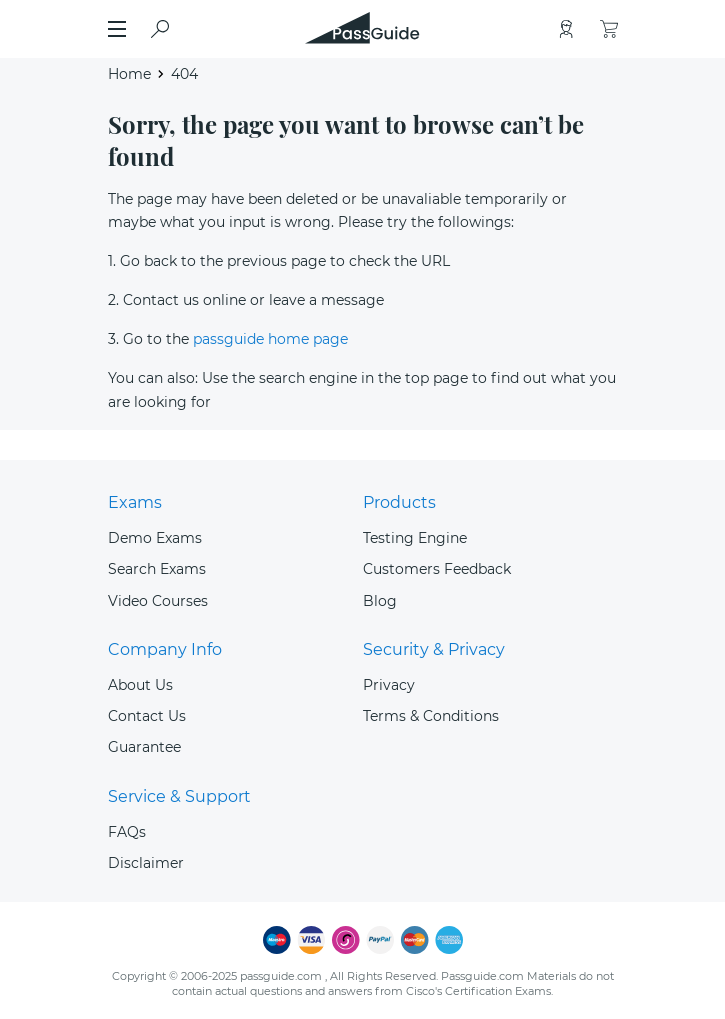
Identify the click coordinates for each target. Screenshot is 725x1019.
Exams (135, 502)
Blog (380, 601)
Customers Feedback (437, 569)
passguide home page (270, 339)
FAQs (127, 832)
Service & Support (179, 796)
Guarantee (144, 747)
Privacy (389, 685)
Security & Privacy (434, 649)
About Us (140, 685)
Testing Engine (415, 538)
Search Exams (157, 569)
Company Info (165, 649)
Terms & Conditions (431, 716)
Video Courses (158, 601)
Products (399, 502)
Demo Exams (155, 538)
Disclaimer (146, 863)
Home (129, 74)
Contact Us (147, 716)
